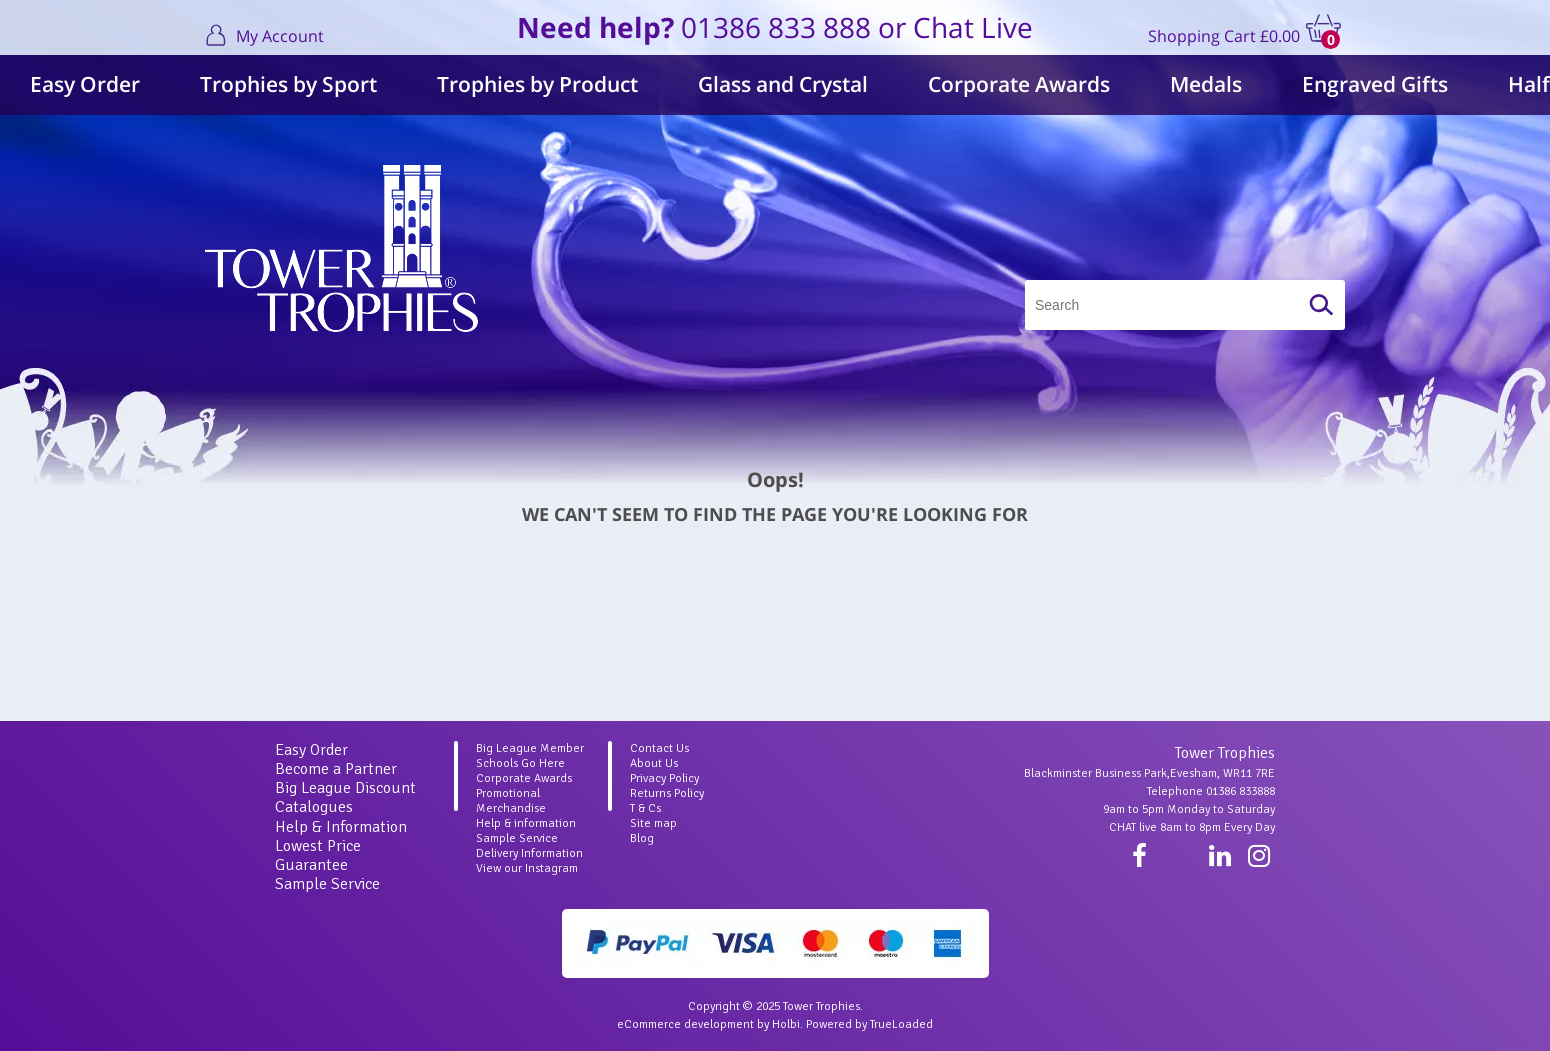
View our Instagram (527, 868)
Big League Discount (345, 788)
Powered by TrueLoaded (869, 1024)
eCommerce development (685, 1024)
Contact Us (659, 748)
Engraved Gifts (1375, 84)
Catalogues (314, 807)
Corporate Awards (1019, 84)
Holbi (786, 1024)
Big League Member (530, 748)
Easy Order (85, 84)
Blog (642, 838)
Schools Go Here (520, 763)
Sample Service (327, 884)
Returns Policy (667, 793)
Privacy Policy (664, 778)
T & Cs (645, 808)
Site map (653, 823)
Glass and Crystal (783, 84)
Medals (1206, 84)
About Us (654, 763)
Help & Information (341, 827)
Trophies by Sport (288, 84)
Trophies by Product (537, 84)
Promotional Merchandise (511, 801)
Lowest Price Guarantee (318, 855)
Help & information (526, 823)
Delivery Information (529, 853)
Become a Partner (336, 769)
